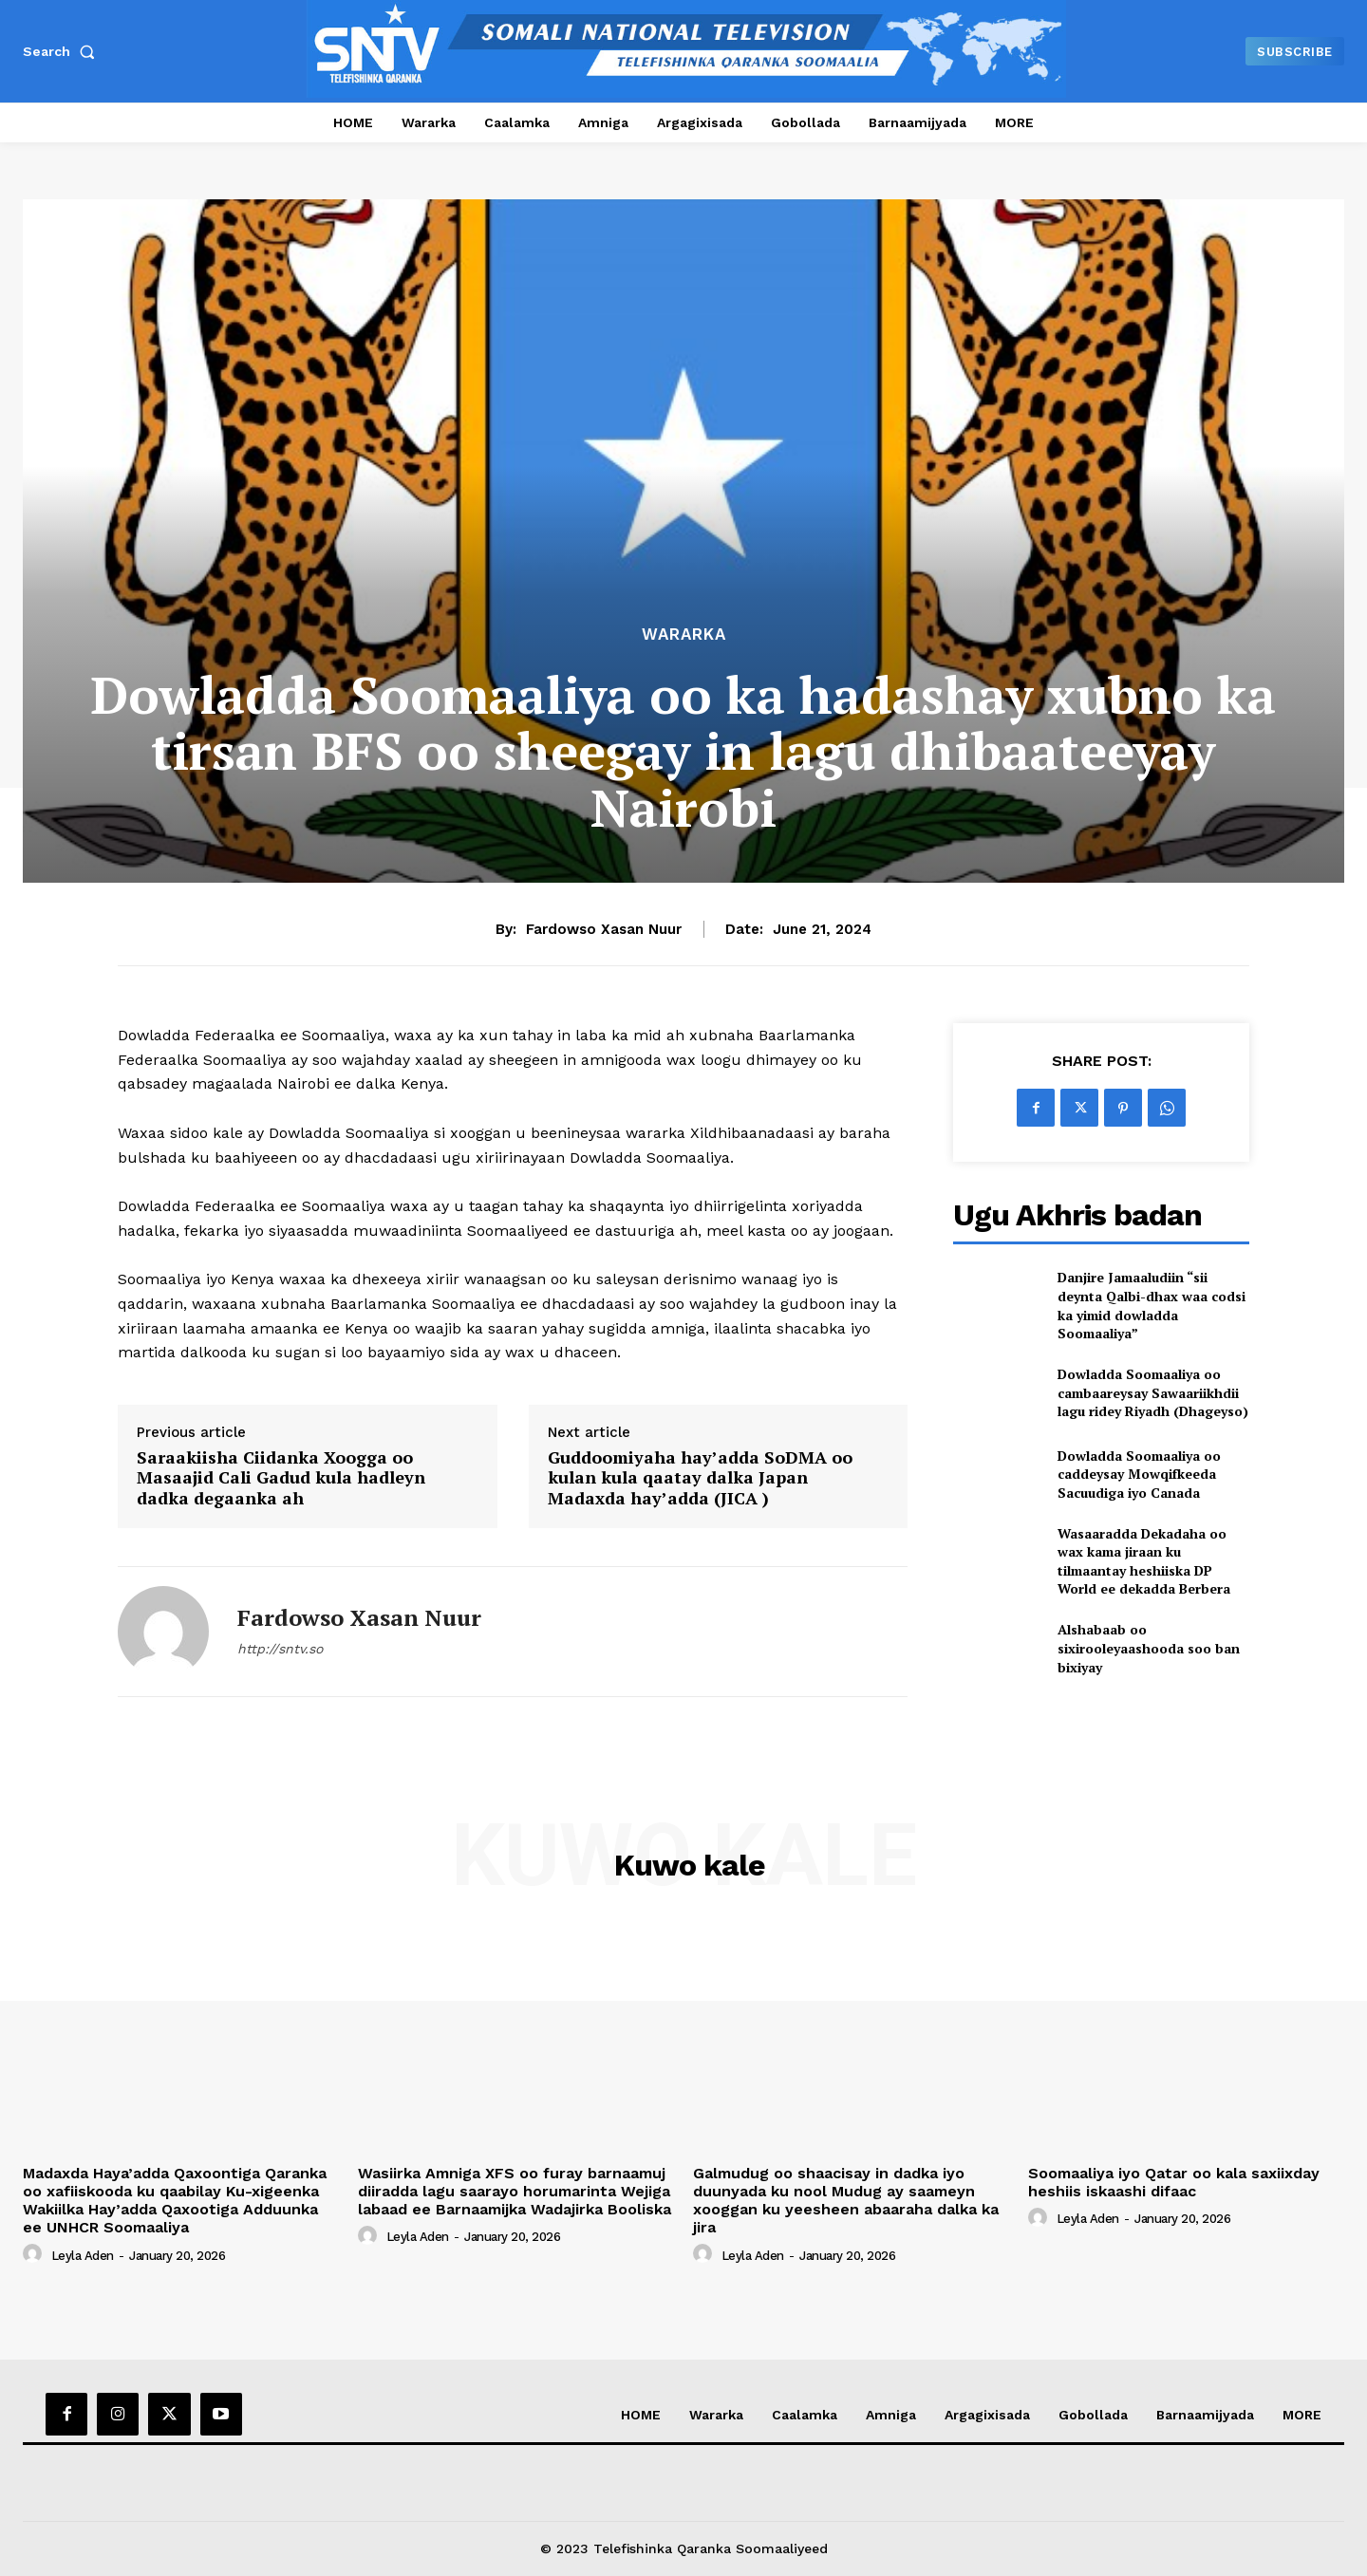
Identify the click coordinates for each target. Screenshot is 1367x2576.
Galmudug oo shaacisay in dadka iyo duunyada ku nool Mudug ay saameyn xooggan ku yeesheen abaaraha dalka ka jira (846, 2200)
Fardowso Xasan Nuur (604, 929)
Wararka (684, 634)
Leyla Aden (82, 2256)
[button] (63, 51)
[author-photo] (35, 2254)
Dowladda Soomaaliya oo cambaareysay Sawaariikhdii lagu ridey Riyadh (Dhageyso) (1153, 1392)
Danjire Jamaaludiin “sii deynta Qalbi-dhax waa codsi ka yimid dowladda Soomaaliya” (1151, 1305)
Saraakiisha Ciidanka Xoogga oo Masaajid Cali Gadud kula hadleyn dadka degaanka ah (281, 1478)
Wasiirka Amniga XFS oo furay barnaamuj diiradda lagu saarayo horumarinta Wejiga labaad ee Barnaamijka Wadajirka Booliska (514, 2191)
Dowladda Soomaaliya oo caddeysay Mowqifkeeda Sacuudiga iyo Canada (1139, 1474)
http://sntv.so (280, 1648)
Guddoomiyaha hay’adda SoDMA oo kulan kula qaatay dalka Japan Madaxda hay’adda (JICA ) (700, 1478)
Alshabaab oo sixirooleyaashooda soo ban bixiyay (1149, 1647)
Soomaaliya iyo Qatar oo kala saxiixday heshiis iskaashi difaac (1174, 2182)
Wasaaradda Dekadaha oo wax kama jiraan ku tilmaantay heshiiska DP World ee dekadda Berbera (1144, 1561)
